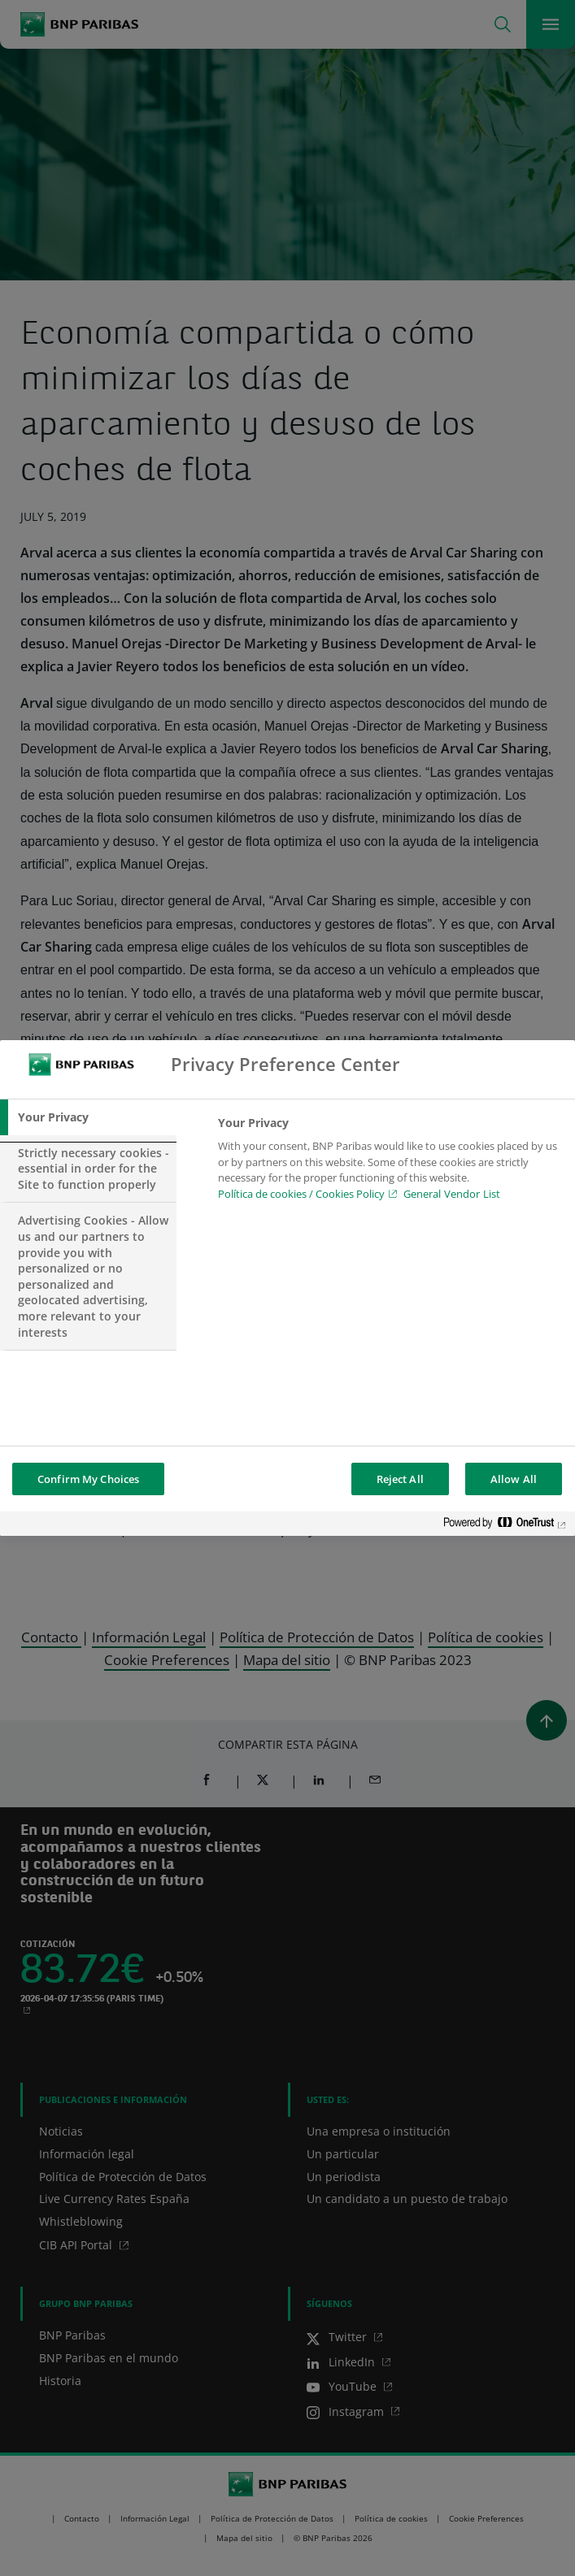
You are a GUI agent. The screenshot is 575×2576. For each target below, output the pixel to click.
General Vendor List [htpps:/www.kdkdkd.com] (451, 1193)
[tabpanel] (389, 1163)
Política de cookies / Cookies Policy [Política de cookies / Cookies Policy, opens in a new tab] (301, 1193)
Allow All (513, 1479)
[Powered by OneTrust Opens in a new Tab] (505, 1526)
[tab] (88, 1117)
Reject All (400, 1479)
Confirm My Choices (88, 1479)
